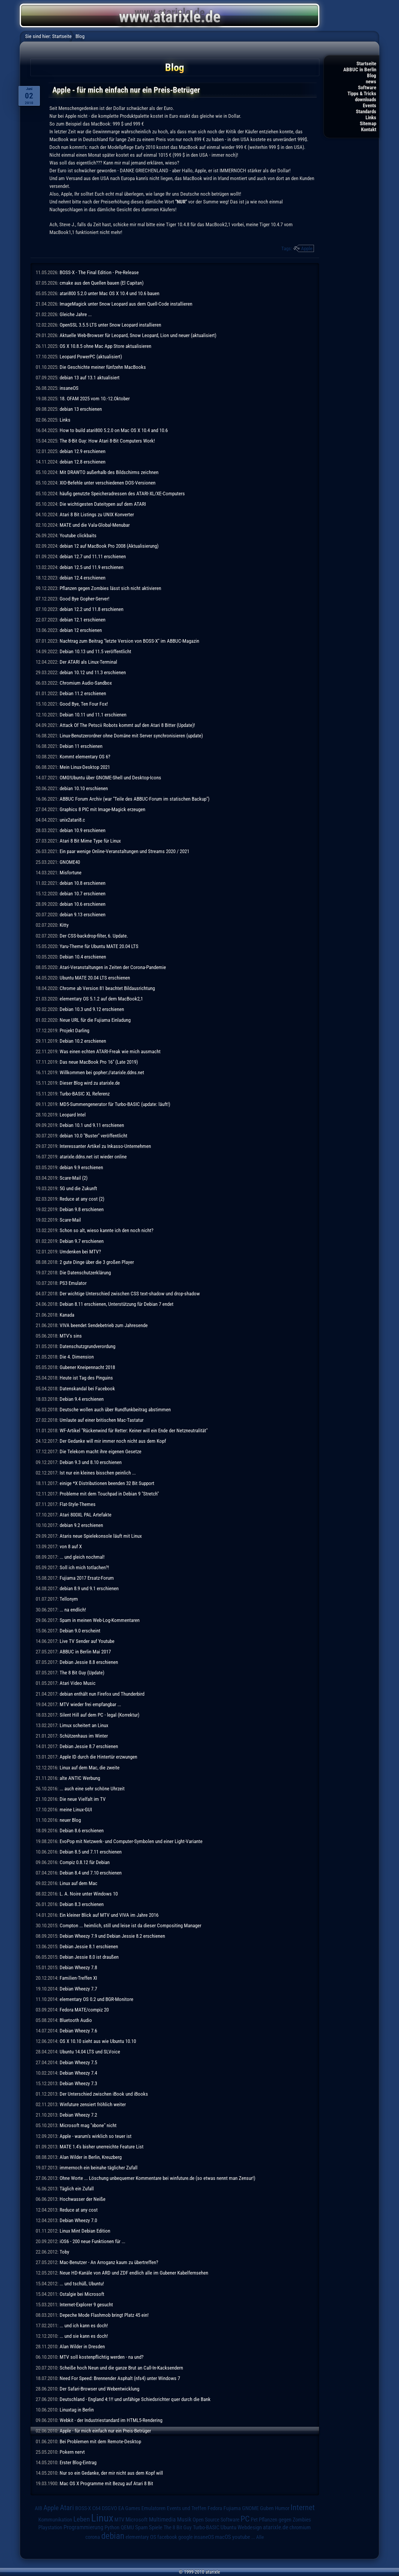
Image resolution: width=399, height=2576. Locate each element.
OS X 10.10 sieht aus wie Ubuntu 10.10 (98, 2041)
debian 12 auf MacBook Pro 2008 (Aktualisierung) (109, 546)
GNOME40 (70, 862)
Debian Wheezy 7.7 (78, 1989)
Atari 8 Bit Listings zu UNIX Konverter (97, 514)
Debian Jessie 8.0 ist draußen (89, 1957)
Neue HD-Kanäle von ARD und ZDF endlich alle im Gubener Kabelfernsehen (134, 2273)
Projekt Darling (74, 1030)
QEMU (127, 2527)
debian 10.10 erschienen (84, 788)
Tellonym (69, 1599)
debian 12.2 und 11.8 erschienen (91, 609)
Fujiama (232, 2508)
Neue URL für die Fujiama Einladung (95, 1020)
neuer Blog (70, 1820)
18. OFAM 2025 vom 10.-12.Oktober (95, 399)
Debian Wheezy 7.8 (78, 1967)
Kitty (64, 925)
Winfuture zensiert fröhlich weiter (93, 2104)
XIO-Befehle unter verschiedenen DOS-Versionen (107, 483)
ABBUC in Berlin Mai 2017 (85, 1652)
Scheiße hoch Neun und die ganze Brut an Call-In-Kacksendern (121, 2368)
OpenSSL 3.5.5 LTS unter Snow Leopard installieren (110, 325)
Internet (303, 2507)
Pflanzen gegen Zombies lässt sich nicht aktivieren (110, 588)
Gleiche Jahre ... (76, 314)
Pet (254, 2520)
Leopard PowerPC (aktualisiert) (91, 357)
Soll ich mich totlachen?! (84, 1567)
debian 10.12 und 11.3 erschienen (93, 672)
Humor (282, 2508)
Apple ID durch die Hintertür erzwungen (98, 1757)
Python (112, 2527)
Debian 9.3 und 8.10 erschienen (91, 1462)
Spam (141, 2527)
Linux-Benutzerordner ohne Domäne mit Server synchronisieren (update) (131, 736)
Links (370, 117)
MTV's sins (71, 1336)
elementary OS (141, 2537)
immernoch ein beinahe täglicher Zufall (98, 2168)
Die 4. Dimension (77, 1357)
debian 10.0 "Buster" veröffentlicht (93, 1136)
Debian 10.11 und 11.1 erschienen (93, 715)
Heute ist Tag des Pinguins (86, 1378)
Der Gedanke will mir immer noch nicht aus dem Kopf (113, 1441)
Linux (102, 2518)
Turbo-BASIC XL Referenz (85, 1094)
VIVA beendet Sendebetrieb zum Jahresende (104, 1325)
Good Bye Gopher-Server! (84, 599)
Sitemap (368, 123)
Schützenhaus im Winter (84, 1736)
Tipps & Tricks (361, 93)
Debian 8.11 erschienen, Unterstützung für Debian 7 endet (116, 1304)
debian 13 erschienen (81, 409)
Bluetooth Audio (76, 2020)
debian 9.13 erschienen (82, 914)
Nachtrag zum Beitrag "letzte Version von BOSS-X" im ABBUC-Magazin (129, 641)
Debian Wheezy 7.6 (78, 2031)
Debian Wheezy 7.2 (78, 2115)
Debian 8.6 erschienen (82, 1830)
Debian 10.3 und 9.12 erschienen (92, 1009)
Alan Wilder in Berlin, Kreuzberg (91, 2157)
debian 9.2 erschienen (81, 1525)
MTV (119, 2519)
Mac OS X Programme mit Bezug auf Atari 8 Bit (106, 2483)
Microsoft (137, 2519)
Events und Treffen (186, 2508)
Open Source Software (216, 2520)
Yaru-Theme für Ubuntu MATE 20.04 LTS (99, 946)
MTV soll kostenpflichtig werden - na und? (101, 2357)
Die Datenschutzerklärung (85, 1273)
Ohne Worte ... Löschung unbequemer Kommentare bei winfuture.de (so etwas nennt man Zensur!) (157, 2178)
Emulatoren (153, 2508)
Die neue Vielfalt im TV (83, 1799)
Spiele (155, 2527)
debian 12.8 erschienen (82, 462)
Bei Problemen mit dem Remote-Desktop (100, 2441)
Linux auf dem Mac (78, 1883)
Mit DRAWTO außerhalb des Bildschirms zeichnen (109, 472)
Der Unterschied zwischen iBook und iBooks (104, 2094)
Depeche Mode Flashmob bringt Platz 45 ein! (104, 2315)
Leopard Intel (73, 1115)
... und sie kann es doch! (84, 2336)
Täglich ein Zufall (77, 2189)
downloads (365, 99)
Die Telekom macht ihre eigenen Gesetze (100, 1451)
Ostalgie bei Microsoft (82, 2294)
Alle (260, 2537)
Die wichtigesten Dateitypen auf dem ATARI (103, 504)
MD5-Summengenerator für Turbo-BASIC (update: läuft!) (115, 1104)
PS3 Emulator (73, 1283)
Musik (184, 2519)
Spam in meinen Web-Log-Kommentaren (100, 1620)
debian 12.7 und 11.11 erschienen (93, 556)
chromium (300, 2527)
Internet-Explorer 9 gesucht (86, 2305)
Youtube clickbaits (78, 535)
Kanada (67, 1315)
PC (245, 2519)
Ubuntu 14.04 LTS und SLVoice (90, 2052)
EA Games (129, 2508)
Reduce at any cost (79, 2210)
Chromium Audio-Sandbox (86, 683)
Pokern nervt (72, 2452)
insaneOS (69, 388)
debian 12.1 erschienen (82, 620)
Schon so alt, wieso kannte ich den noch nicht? (106, 1230)
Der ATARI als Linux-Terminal (88, 662)
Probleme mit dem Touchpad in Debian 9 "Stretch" (109, 1494)
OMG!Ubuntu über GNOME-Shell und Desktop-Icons (110, 778)
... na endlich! (73, 1610)
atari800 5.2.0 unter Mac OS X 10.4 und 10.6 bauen (109, 293)
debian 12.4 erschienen (82, 578)
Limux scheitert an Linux (84, 1725)
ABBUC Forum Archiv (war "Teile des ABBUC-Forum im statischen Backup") (134, 799)
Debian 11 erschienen (81, 746)
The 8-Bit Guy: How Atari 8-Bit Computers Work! (107, 441)
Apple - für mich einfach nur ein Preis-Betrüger (105, 2431)
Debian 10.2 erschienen (83, 1041)
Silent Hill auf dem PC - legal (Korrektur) (99, 1715)
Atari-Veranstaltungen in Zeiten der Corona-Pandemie (113, 967)
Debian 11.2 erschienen (83, 693)
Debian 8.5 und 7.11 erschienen (91, 1852)
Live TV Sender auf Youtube (87, 1641)
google (185, 2537)
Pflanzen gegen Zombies (285, 2520)
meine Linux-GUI (76, 1810)
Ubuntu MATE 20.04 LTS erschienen (95, 978)
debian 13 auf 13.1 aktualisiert (90, 378)
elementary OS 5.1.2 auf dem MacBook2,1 (101, 999)
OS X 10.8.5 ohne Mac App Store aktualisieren (105, 346)
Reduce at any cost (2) (82, 1199)
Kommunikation (55, 2519)
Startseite (366, 64)
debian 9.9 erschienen (81, 1167)
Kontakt (368, 129)
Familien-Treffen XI (78, 1978)
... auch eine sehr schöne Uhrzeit (92, 1789)
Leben (81, 2519)
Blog (371, 76)
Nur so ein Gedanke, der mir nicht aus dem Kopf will (111, 2473)
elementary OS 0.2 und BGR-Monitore (96, 1999)
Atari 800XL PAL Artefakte (85, 1515)
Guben (267, 2508)
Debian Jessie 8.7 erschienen (89, 1746)
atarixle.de (275, 2527)
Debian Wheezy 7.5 (78, 2062)
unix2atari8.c (72, 820)
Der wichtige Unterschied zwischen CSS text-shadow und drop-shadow (130, 1294)
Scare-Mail (70, 1220)
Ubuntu (228, 2527)
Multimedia (162, 2519)
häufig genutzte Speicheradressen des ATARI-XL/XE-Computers (122, 494)
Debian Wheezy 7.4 (78, 2073)
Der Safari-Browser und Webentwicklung (99, 2389)
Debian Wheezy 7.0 (78, 2220)
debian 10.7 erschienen (82, 894)
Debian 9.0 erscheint (80, 1631)
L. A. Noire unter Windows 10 (89, 1894)
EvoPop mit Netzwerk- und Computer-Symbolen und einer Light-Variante (131, 1841)
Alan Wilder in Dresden (82, 2346)
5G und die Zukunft (78, 1188)
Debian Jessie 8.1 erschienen (89, 1946)
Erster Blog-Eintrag (78, 2462)
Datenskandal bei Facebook (87, 1389)
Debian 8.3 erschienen (82, 1904)
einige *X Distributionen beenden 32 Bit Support (107, 1483)
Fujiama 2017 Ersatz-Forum (87, 1578)
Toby (64, 2252)
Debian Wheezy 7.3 (78, 2083)
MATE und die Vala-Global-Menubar (95, 525)
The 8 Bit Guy (178, 2527)
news (371, 81)
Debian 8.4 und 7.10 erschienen (91, 1873)
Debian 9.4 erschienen (82, 1399)
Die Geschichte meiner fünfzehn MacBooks (103, 367)
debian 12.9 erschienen (82, 451)
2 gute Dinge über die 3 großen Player (97, 1262)
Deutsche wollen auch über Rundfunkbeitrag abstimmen (115, 1410)
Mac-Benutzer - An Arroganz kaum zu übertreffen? (109, 2262)
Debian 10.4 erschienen (83, 957)
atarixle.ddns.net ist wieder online (93, 1157)
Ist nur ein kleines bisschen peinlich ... (98, 1473)
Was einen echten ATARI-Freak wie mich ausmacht (110, 1051)
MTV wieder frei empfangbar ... (90, 1704)
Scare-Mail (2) (73, 1178)
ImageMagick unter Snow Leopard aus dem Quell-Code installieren (126, 304)
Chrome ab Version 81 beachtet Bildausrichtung (107, 988)
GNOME (250, 2508)
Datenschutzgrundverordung (87, 1346)
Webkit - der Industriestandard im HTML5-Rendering (111, 2420)
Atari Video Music (78, 1683)
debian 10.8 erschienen (82, 883)
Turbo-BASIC (206, 2527)
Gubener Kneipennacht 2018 (87, 1367)
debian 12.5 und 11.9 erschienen (91, 567)
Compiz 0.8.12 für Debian (85, 1862)
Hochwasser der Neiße (82, 2199)
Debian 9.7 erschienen (82, 1241)
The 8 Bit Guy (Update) (82, 1673)
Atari (67, 2507)
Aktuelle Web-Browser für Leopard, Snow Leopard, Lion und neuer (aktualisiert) (138, 335)
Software (367, 87)
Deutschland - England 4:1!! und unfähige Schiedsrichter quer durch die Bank (135, 2399)
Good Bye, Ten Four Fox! (84, 704)
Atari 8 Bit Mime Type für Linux (90, 841)
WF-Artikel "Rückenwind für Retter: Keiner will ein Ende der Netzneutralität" (134, 1430)
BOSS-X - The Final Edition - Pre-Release (99, 272)
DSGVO (109, 2508)
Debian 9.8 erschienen (82, 1209)
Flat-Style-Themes (78, 1504)
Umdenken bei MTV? (80, 1252)
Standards (366, 111)
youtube (241, 2536)
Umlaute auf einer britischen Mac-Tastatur (101, 1420)
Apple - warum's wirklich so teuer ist (96, 2136)
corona (92, 2537)
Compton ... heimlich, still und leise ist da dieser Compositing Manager (130, 1925)
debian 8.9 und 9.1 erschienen (89, 1588)
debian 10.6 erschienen (82, 904)
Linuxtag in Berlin (77, 2410)
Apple (306, 248)
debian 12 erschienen (81, 630)
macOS (223, 2536)
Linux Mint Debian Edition (85, 2231)
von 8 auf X (71, 1546)
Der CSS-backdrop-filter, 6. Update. (94, 936)
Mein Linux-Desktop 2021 (85, 767)
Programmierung (83, 2527)
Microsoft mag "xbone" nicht (88, 2125)
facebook (167, 2537)
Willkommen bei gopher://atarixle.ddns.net (102, 1072)
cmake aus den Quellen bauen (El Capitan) (101, 283)
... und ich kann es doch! (84, 2325)
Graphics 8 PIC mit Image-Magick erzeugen (102, 809)
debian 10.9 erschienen (82, 830)
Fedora (215, 2508)
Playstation (50, 2527)
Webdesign (250, 2527)
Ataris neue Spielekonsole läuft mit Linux (101, 1536)
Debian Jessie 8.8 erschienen (89, 1662)
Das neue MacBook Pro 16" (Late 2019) (99, 1062)
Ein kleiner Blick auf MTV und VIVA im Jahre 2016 (109, 1915)
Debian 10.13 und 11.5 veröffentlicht (95, 651)
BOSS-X (83, 2508)
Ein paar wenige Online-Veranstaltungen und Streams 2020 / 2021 (124, 851)
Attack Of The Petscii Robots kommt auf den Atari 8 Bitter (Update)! (127, 725)
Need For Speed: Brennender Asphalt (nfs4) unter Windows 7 (120, 2378)
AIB (38, 2508)
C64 (96, 2508)
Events (369, 105)
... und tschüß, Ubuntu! (82, 2284)
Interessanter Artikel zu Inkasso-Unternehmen (105, 1146)
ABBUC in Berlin (359, 70)
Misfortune (70, 873)
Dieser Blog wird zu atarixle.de (90, 1083)
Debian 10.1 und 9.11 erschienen (92, 1125)
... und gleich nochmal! (82, 1557)
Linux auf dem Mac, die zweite (90, 1768)
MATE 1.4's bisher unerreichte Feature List (101, 2147)
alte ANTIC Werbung (80, 1778)
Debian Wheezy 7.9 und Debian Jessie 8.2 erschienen (112, 1936)
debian (112, 2536)
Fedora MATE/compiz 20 (84, 2010)
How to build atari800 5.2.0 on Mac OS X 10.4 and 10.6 (114, 430)
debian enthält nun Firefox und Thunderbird (102, 1694)
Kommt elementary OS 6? (85, 757)
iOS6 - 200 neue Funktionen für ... (92, 2241)
